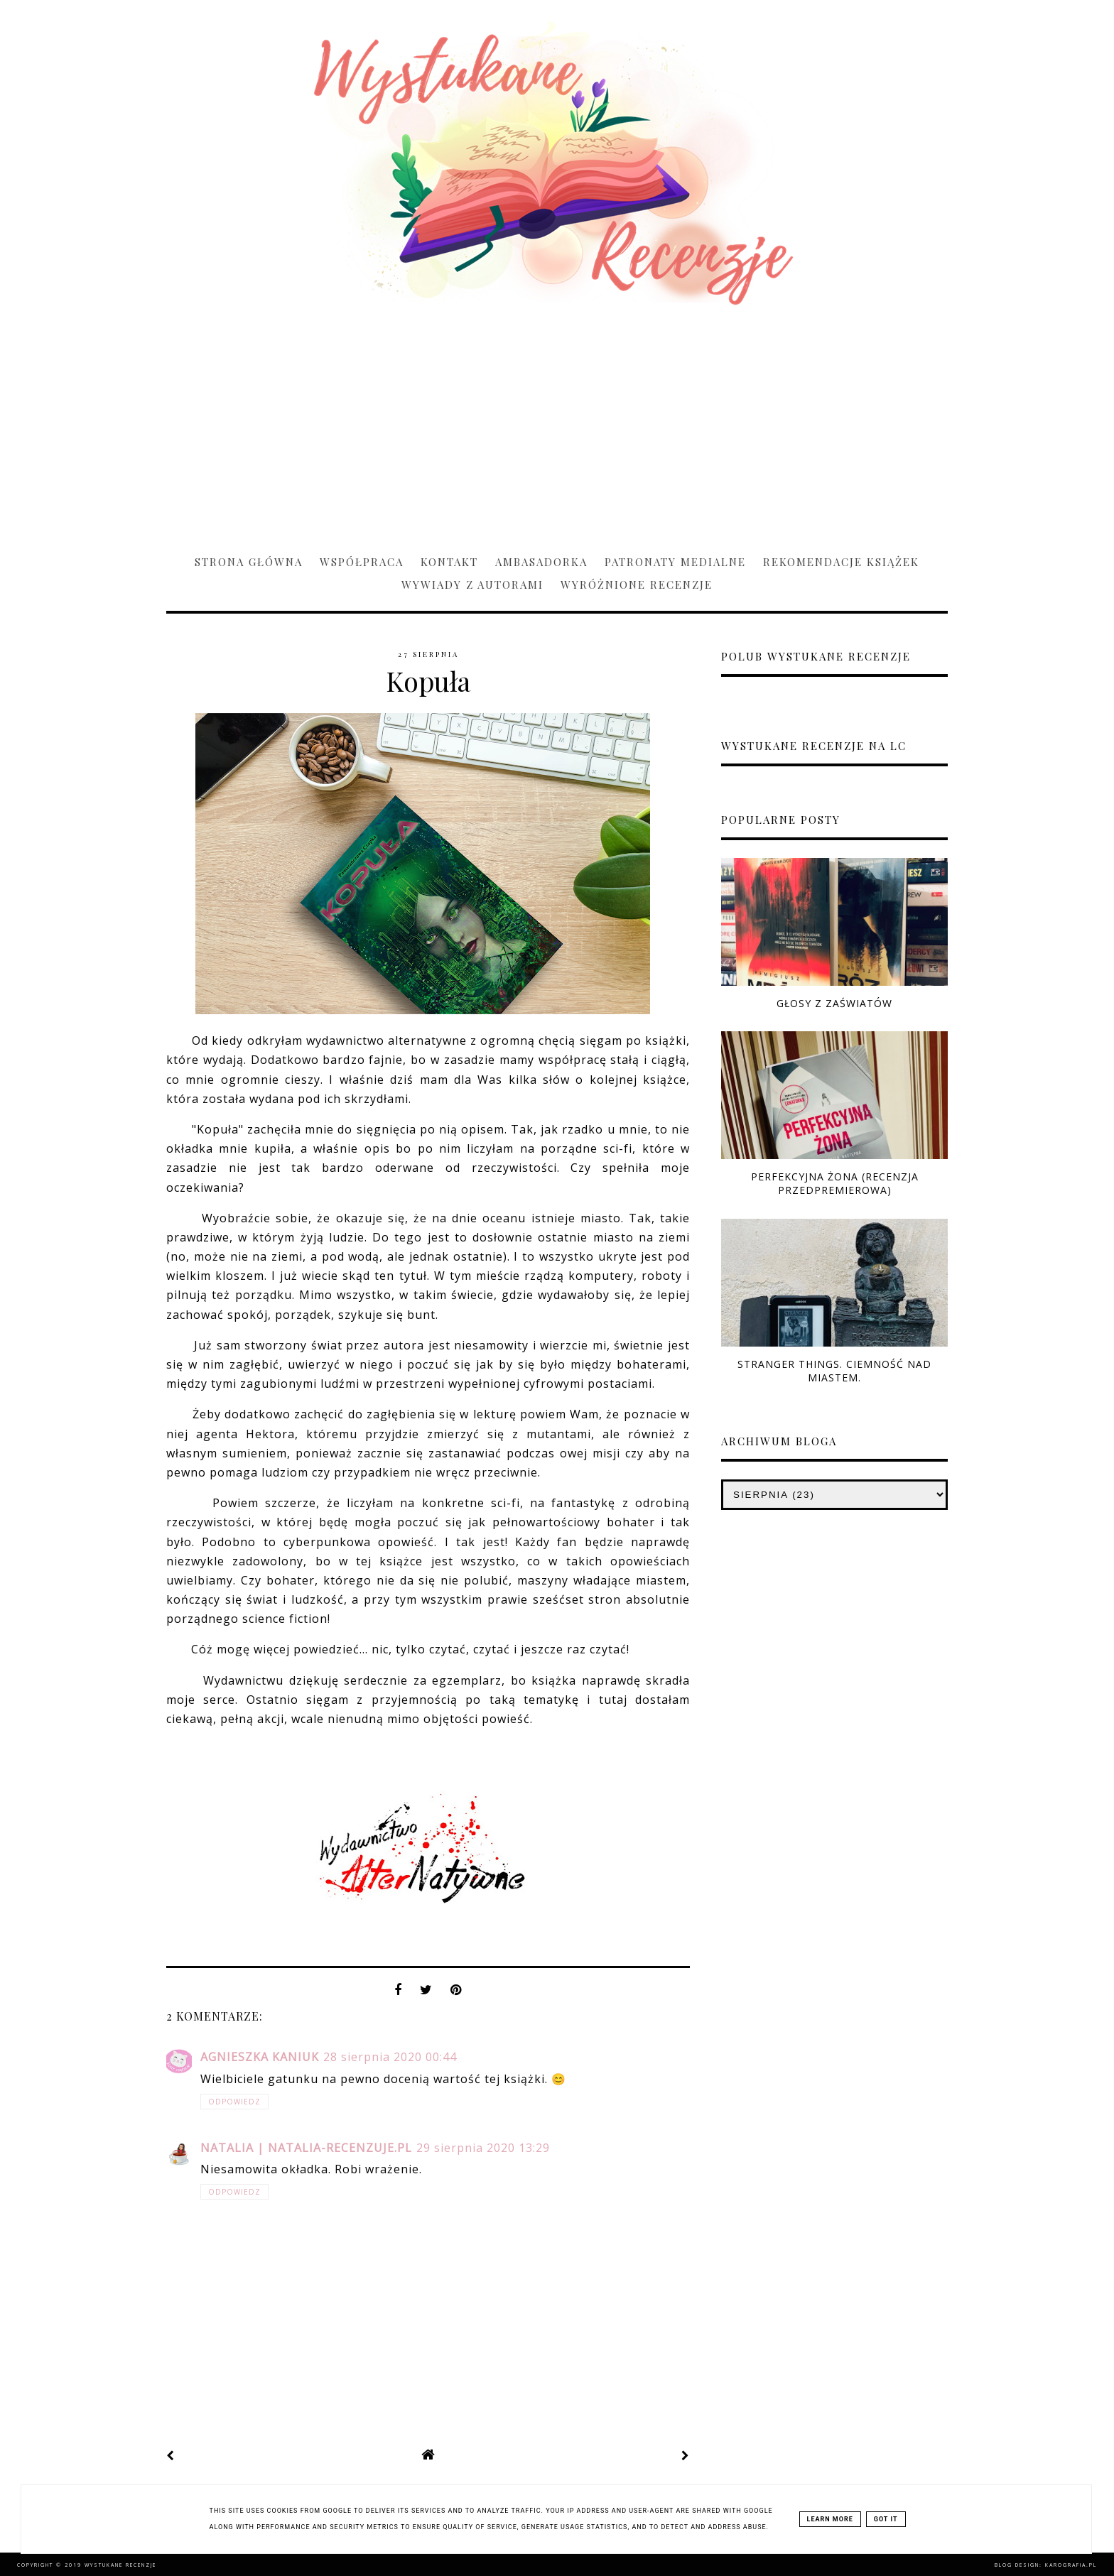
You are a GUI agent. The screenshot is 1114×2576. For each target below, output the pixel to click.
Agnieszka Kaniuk (259, 2057)
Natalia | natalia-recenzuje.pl (306, 2148)
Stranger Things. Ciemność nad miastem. (834, 1370)
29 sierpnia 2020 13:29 (483, 2148)
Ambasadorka (541, 562)
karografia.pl (1071, 2565)
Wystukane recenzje (120, 2565)
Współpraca (362, 562)
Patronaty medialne (675, 562)
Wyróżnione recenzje (637, 584)
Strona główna (249, 562)
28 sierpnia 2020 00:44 (390, 2057)
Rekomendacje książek (841, 562)
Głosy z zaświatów (834, 1003)
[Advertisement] (557, 423)
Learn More (830, 2519)
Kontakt (449, 562)
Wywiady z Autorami (472, 584)
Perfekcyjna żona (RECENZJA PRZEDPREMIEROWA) (835, 1183)
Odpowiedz (234, 2102)
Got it (886, 2519)
